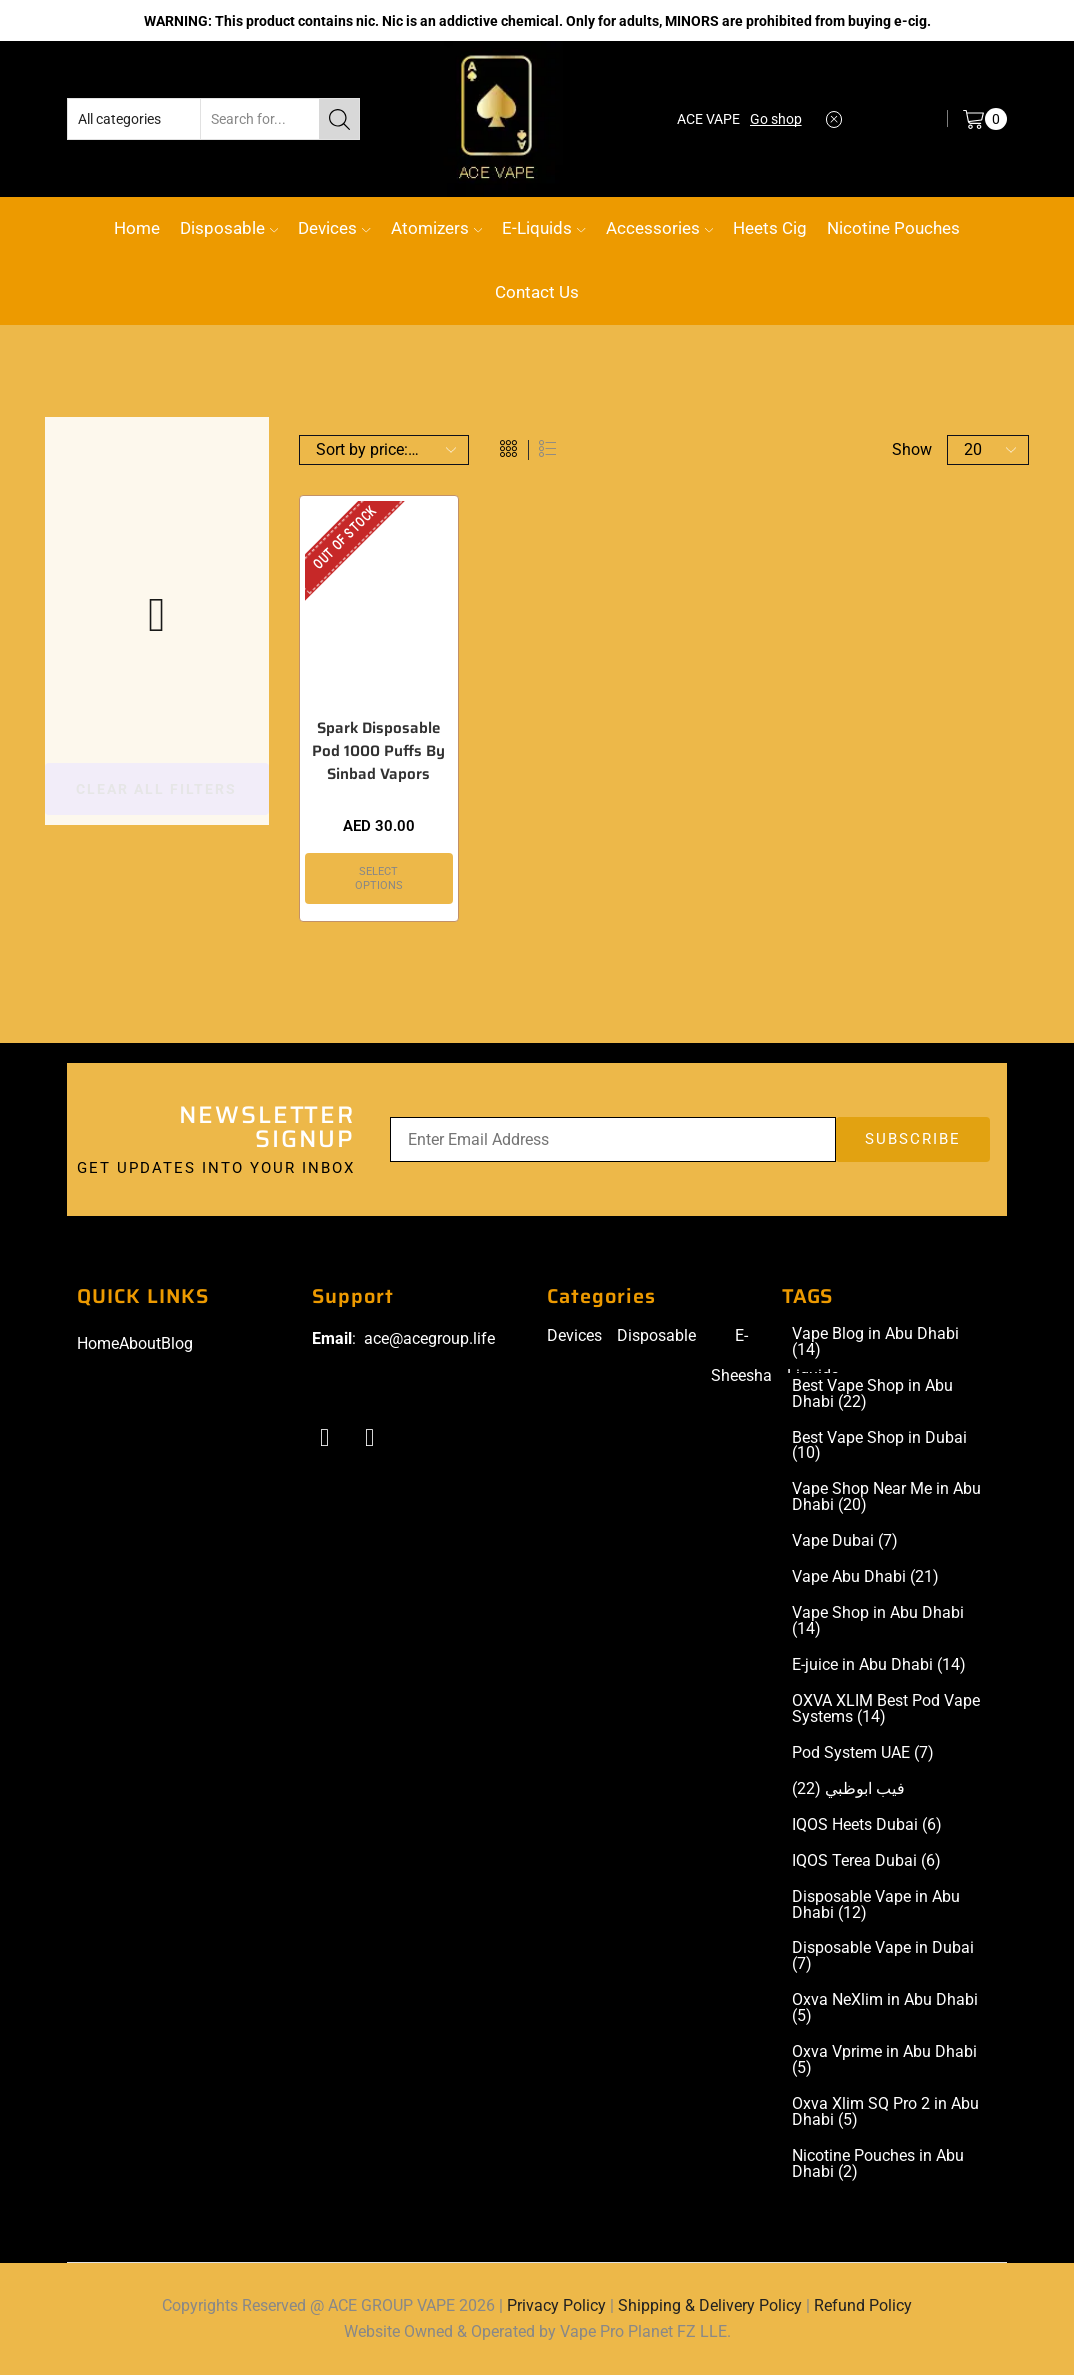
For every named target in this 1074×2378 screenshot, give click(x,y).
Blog (177, 1346)
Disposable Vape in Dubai (883, 1960)
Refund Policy (863, 2308)
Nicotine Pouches (893, 228)
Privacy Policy (556, 2308)
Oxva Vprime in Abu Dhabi (884, 2063)
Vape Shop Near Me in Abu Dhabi (886, 1500)
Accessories (659, 228)
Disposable (229, 228)
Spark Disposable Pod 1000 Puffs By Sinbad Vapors (379, 753)
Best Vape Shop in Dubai (879, 1448)
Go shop (776, 119)
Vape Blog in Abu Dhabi (875, 1345)
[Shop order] (384, 450)
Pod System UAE (863, 1756)
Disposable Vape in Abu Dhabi (876, 1908)
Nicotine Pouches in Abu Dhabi (878, 2167)
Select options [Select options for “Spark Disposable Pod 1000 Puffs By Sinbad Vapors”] (379, 880)
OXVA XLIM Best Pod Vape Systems (886, 1712)
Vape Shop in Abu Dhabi (878, 1624)
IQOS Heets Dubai (867, 1828)
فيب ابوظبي (848, 1792)
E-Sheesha (741, 1358)
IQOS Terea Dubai (866, 1864)
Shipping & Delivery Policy (710, 2308)
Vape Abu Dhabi (865, 1580)
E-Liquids (543, 228)
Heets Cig (770, 228)
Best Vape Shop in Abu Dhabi (872, 1396)
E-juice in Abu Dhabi (879, 1668)
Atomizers (436, 228)
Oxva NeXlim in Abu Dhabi (885, 2011)
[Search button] (339, 119)
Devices (334, 228)
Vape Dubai (845, 1544)
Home (137, 228)
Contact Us (537, 292)
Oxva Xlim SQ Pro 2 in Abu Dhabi (885, 2115)
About (140, 1346)
